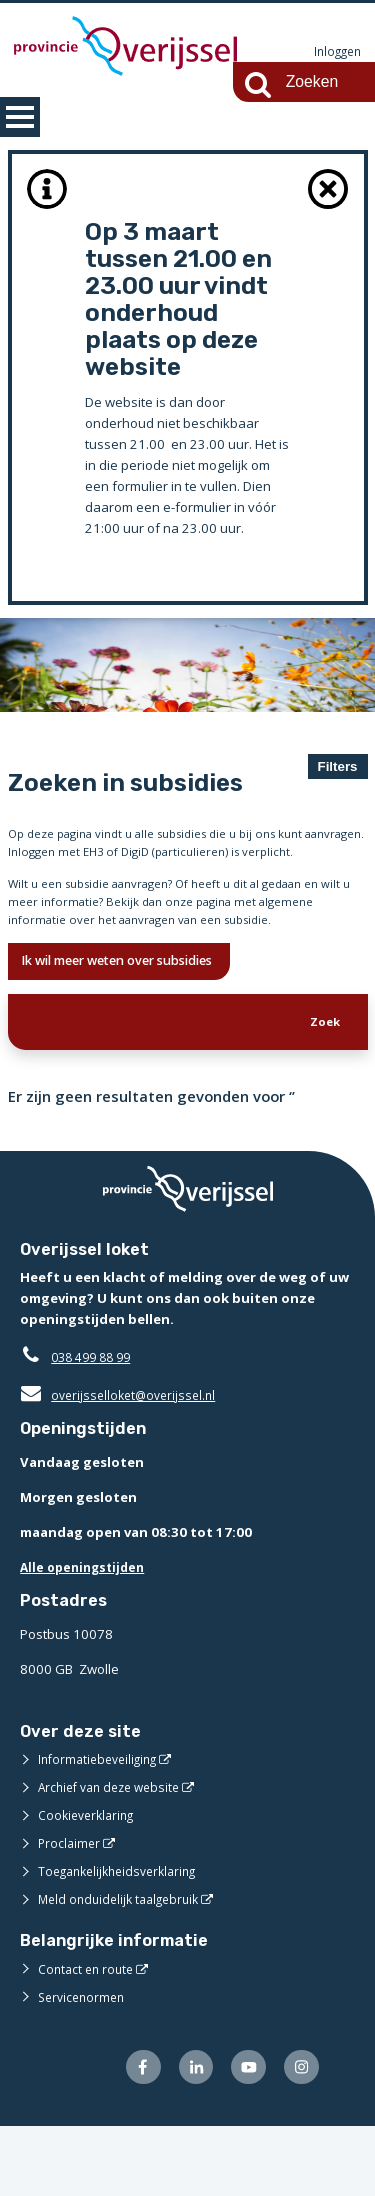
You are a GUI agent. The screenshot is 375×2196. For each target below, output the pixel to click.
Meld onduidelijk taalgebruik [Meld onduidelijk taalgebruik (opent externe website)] (124, 1965)
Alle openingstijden (86, 1633)
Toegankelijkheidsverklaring (124, 1937)
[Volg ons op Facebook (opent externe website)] (130, 2134)
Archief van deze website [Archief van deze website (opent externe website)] (115, 1853)
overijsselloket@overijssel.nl (122, 1461)
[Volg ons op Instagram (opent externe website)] (299, 2134)
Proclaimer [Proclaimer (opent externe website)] (70, 1909)
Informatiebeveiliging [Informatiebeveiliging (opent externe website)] (102, 1825)
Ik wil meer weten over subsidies (138, 1019)
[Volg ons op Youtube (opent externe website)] (243, 2134)
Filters (338, 766)
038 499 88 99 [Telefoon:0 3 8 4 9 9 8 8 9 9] (95, 1423)
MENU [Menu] (20, 117)
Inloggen (335, 52)
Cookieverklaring (89, 1881)
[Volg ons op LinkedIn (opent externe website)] (186, 2134)
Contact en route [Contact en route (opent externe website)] (88, 2034)
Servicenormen (84, 2062)
